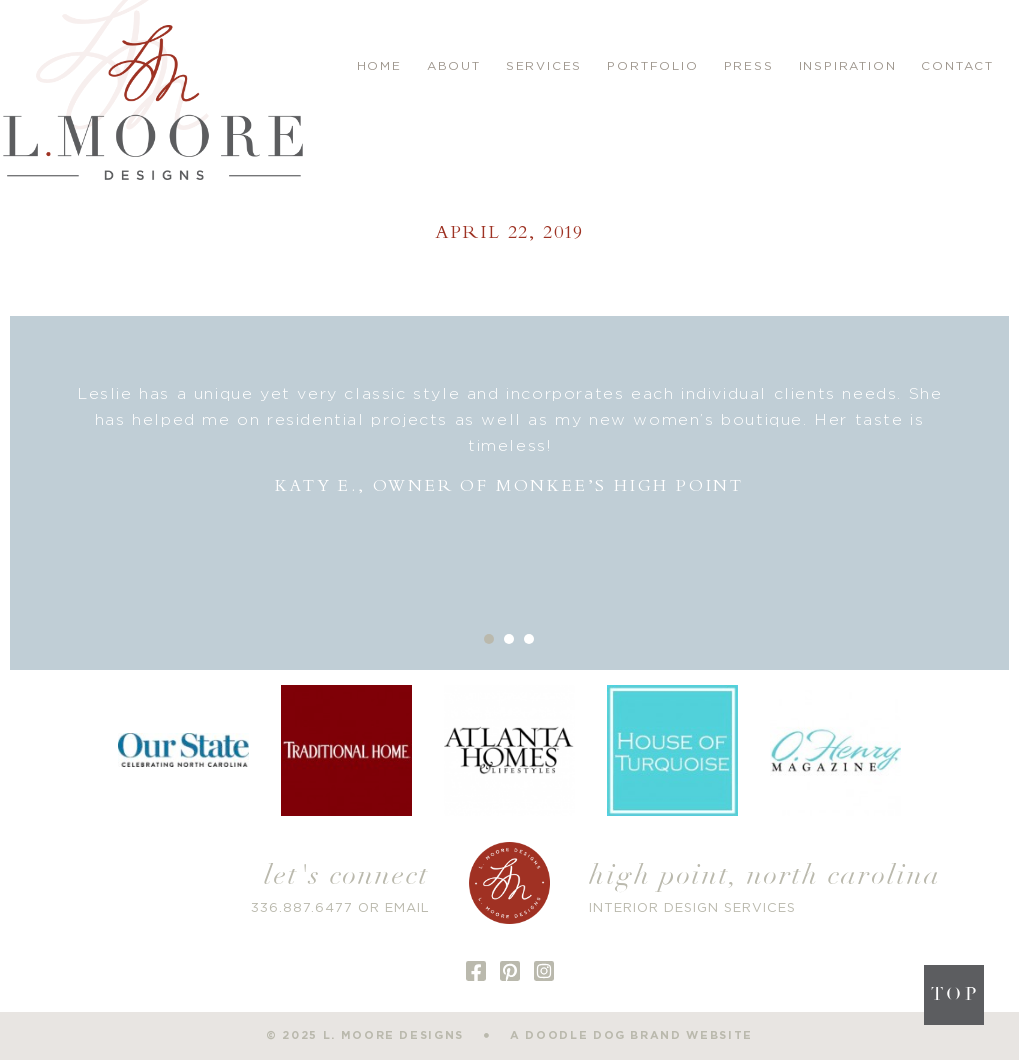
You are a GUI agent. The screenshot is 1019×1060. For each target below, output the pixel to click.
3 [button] (529, 639)
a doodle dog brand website (631, 1035)
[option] (509, 440)
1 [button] (489, 639)
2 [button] (509, 639)
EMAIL (407, 908)
